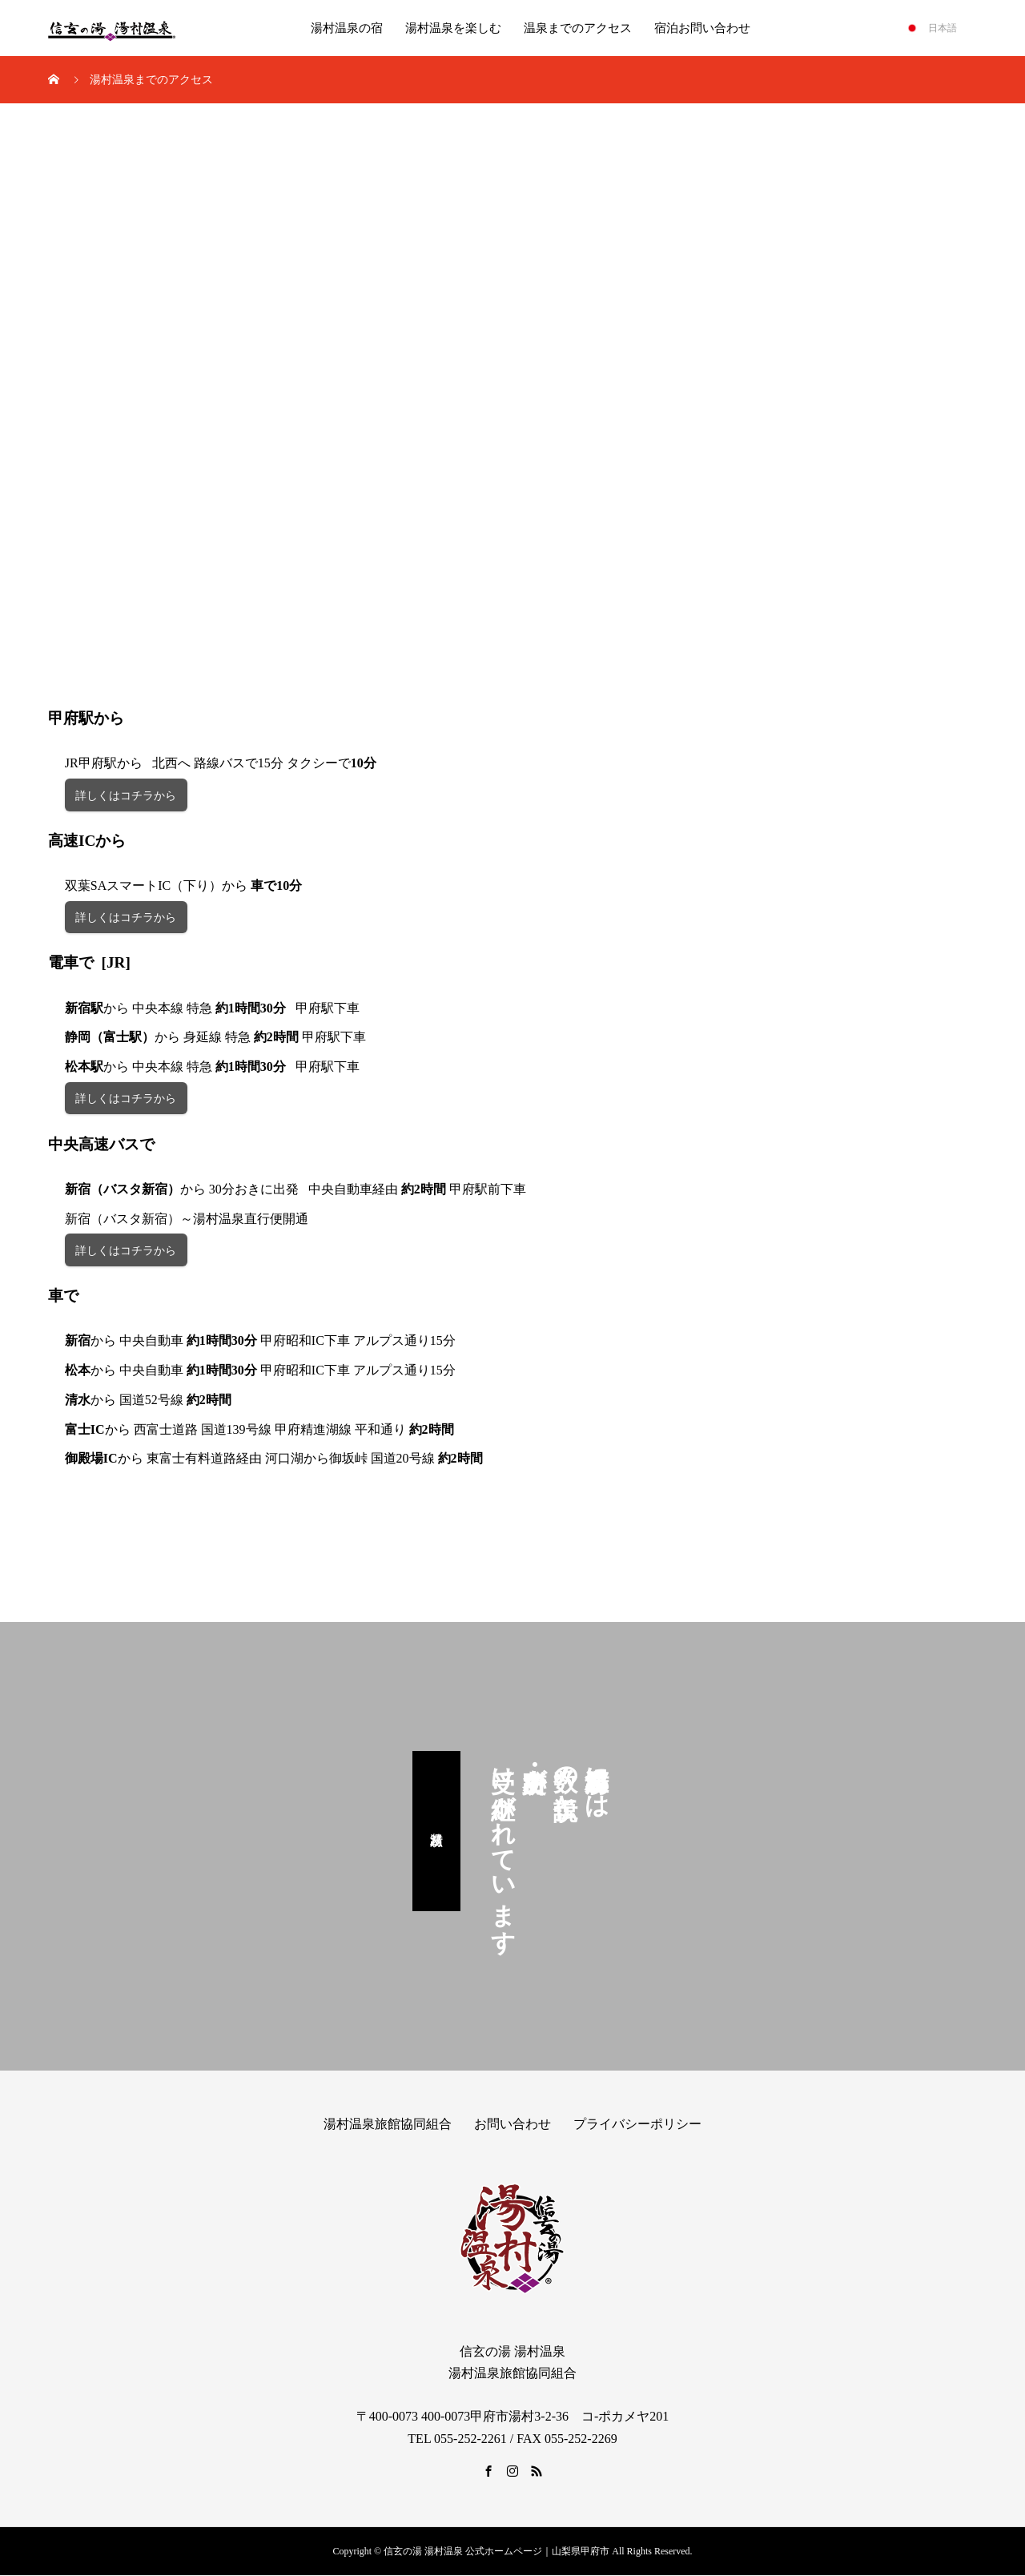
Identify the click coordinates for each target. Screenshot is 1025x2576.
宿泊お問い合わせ (702, 28)
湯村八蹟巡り (437, 1832)
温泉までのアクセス (578, 28)
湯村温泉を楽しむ (453, 28)
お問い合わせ (512, 2124)
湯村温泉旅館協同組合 (388, 2124)
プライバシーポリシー (637, 2124)
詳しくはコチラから (125, 796)
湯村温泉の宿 (347, 28)
